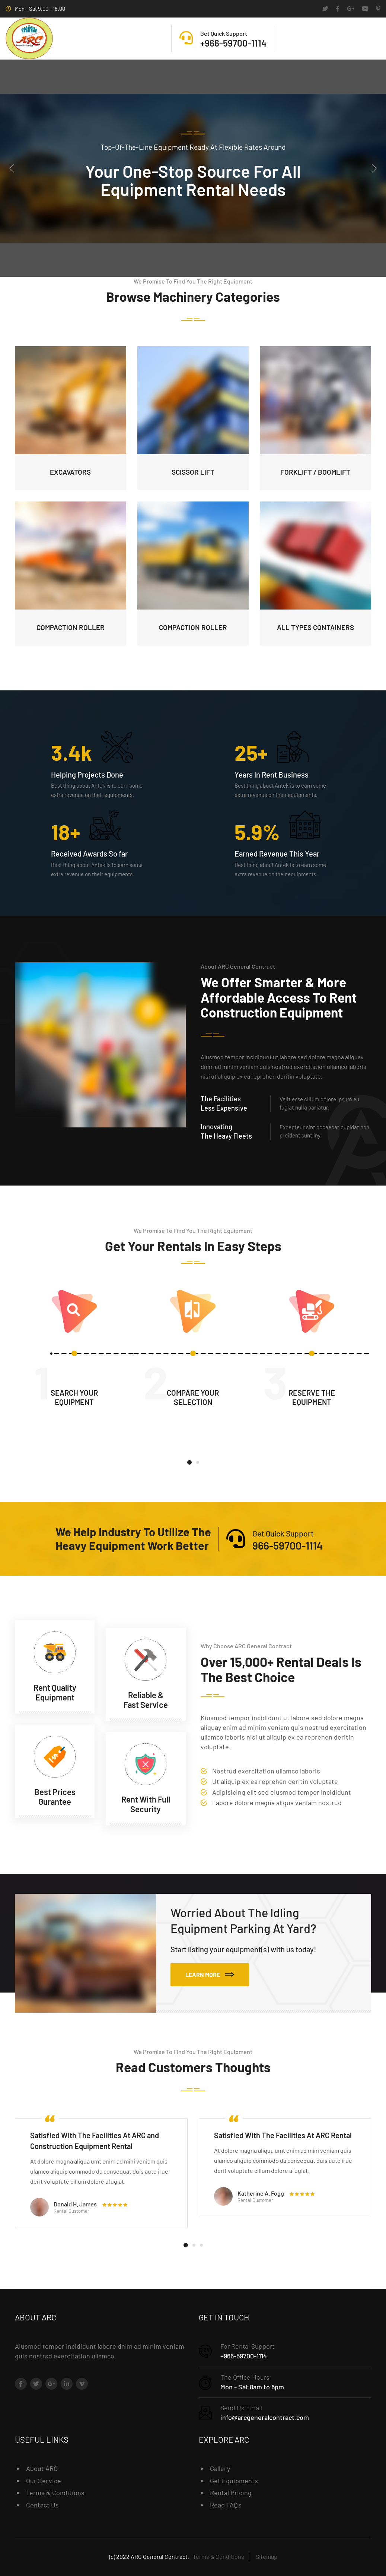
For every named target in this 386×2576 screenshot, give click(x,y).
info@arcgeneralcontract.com (264, 2417)
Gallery (220, 2468)
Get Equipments (234, 2481)
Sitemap (266, 2556)
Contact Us (42, 2505)
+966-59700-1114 (243, 2356)
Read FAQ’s (226, 2505)
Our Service (43, 2481)
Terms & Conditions (55, 2492)
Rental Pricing (231, 2492)
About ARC (42, 2468)
